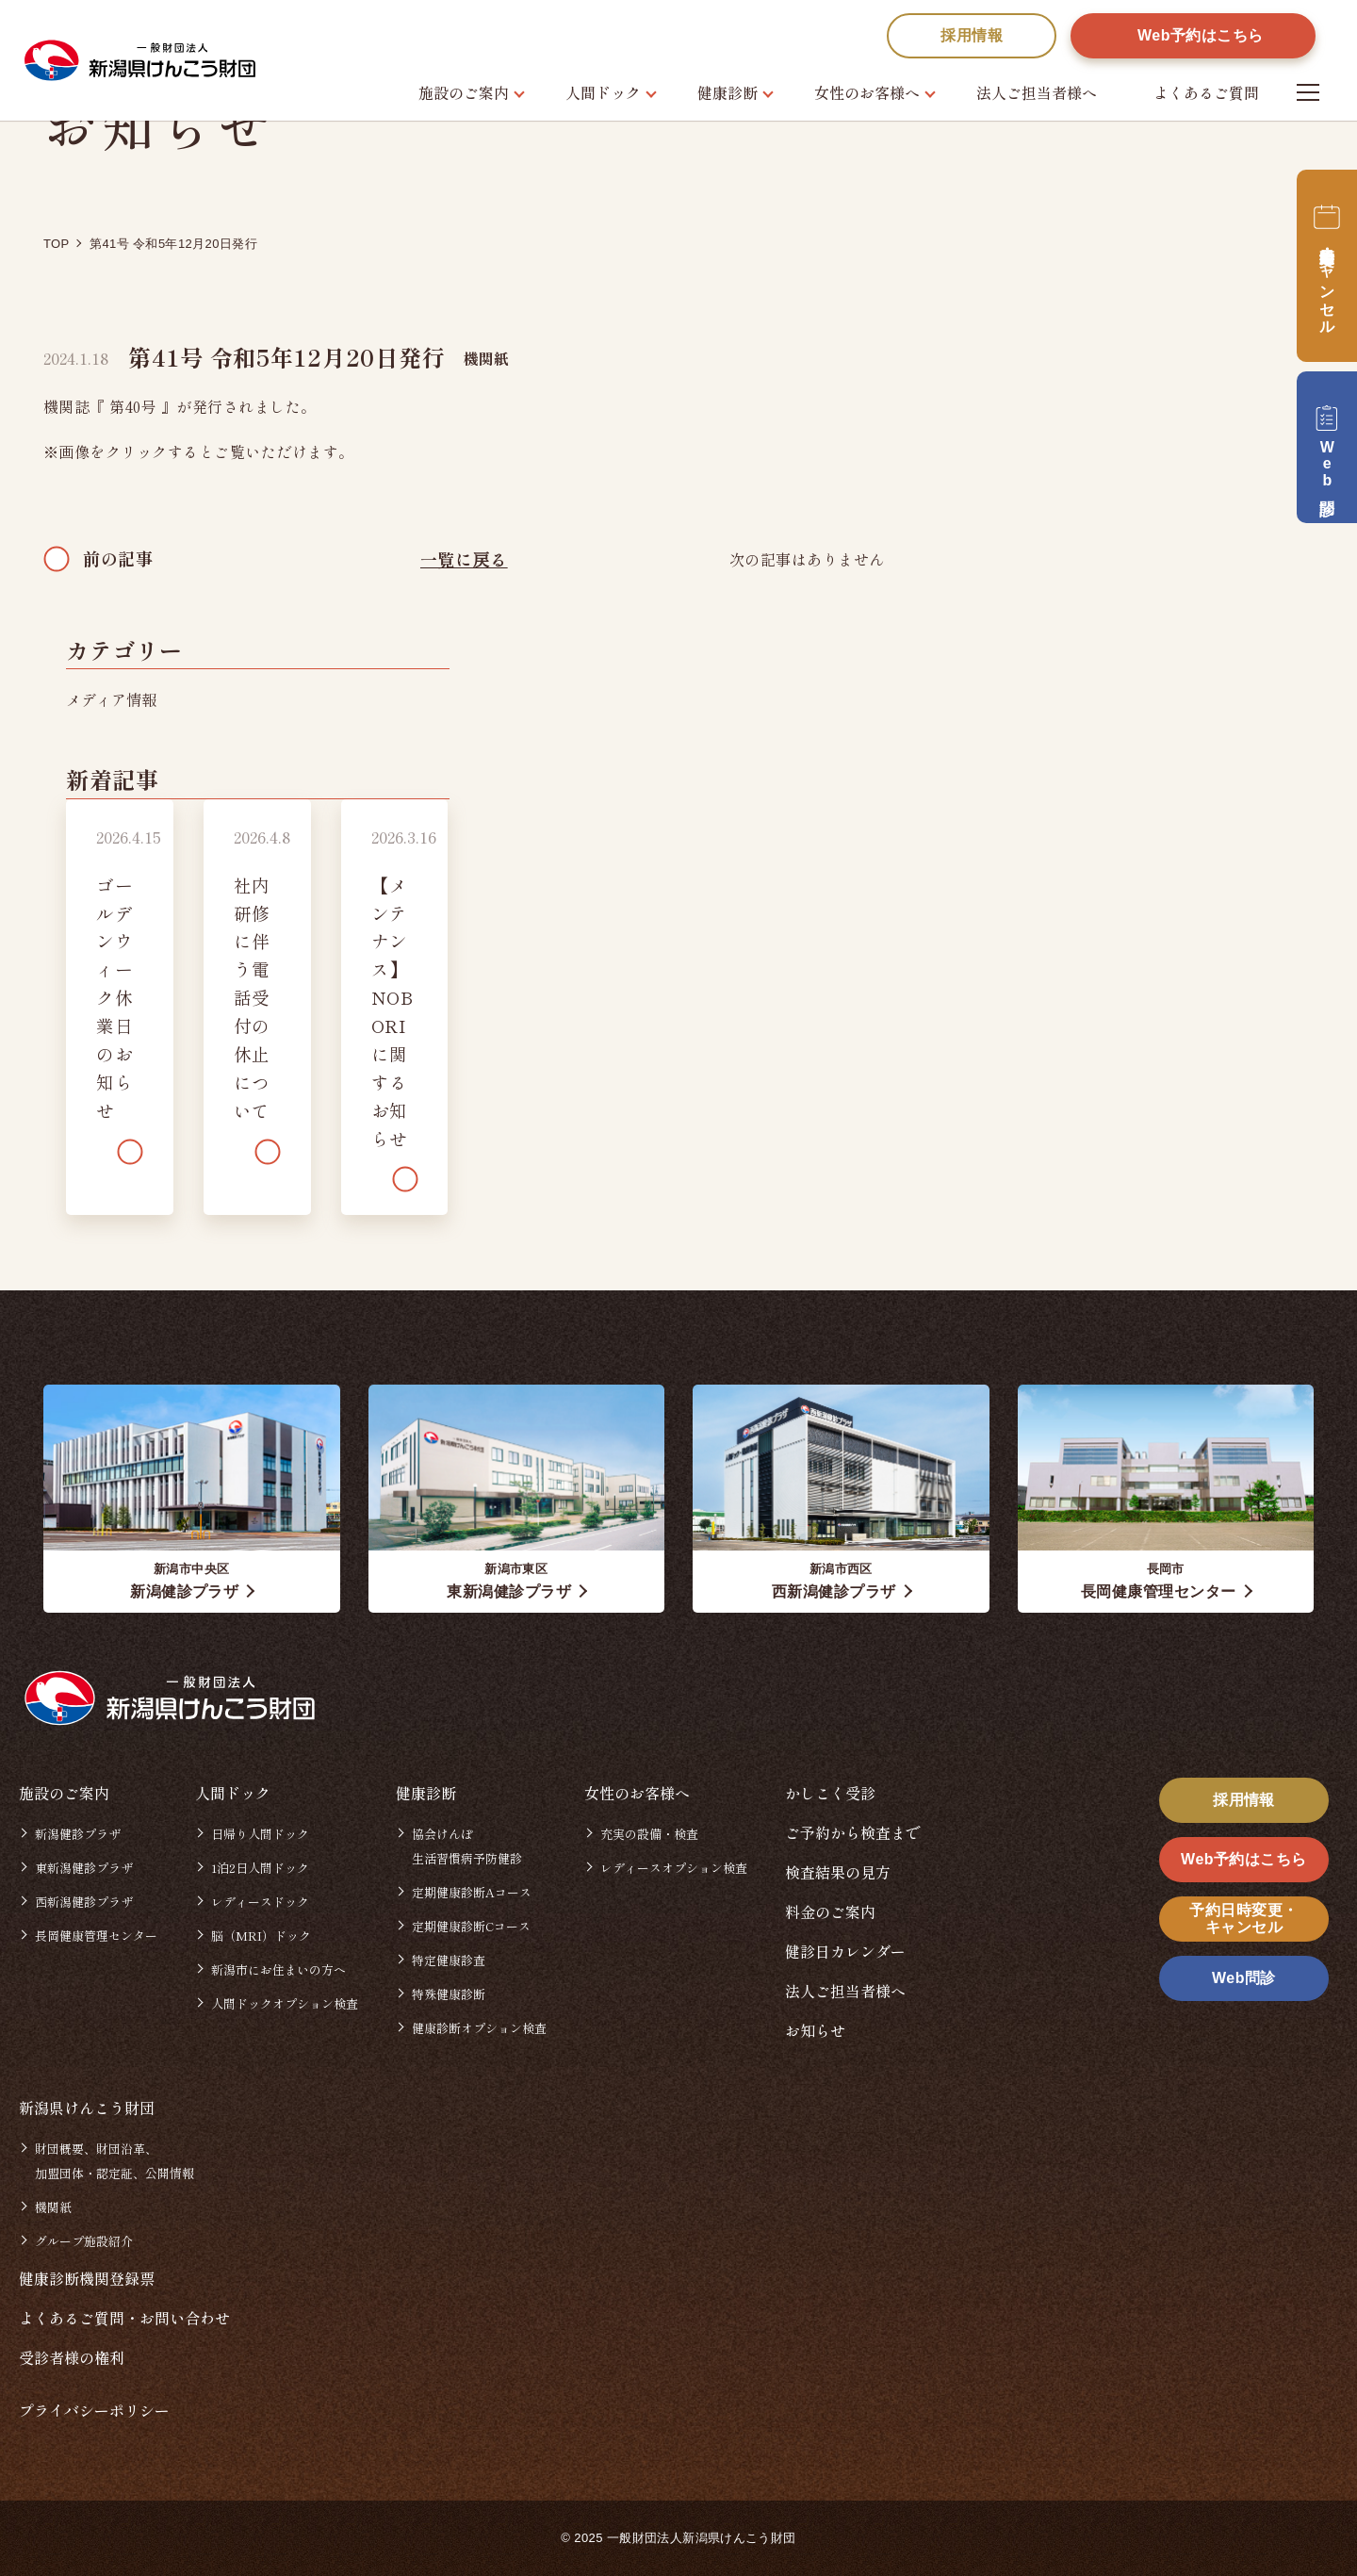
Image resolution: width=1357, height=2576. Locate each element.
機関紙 (486, 358)
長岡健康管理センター (96, 1935)
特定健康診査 (448, 1960)
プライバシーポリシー (94, 2410)
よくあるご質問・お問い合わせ (124, 2317)
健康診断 (727, 92)
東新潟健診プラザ (84, 1868)
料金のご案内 (830, 1911)
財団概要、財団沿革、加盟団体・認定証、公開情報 (114, 2161)
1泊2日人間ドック (260, 1868)
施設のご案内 (463, 92)
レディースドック (260, 1902)
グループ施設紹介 (84, 2241)
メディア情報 (111, 699)
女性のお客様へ (867, 92)
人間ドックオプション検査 (284, 2003)
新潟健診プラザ (78, 1834)
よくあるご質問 (1206, 92)
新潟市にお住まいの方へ (278, 1969)
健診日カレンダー (845, 1951)
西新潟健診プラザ (84, 1902)
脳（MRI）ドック (261, 1935)
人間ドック (603, 92)
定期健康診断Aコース (471, 1892)
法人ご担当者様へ (1036, 92)
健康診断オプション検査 (479, 2028)
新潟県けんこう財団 (87, 2107)
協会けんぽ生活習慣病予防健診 (467, 1846)
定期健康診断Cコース (471, 1926)
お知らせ (815, 2030)
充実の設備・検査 (649, 1834)
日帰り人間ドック (260, 1834)
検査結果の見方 (838, 1872)
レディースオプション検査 (673, 1868)
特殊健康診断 (448, 1994)
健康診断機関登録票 (87, 2278)
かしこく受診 (830, 1792)
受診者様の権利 (71, 2357)
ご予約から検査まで (853, 1832)
